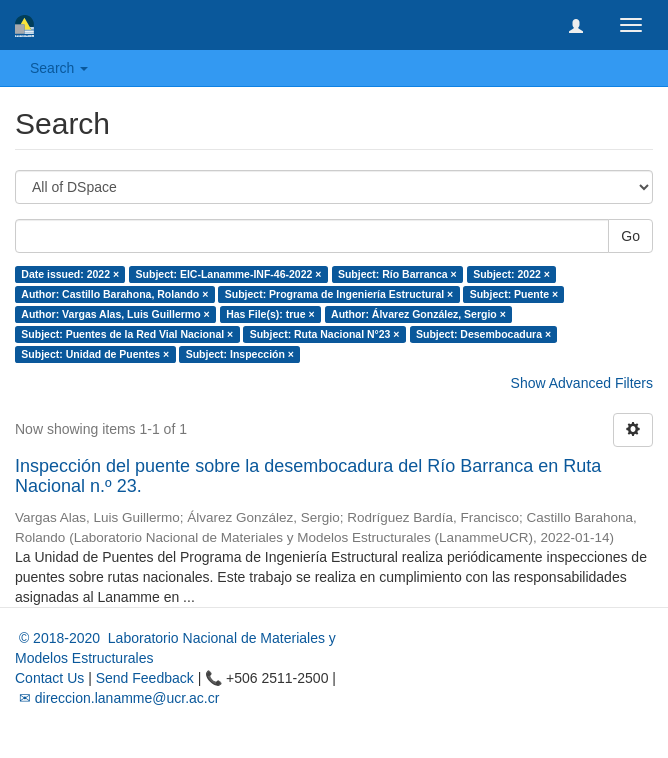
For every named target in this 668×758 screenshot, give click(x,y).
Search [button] (59, 68)
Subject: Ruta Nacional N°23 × (325, 334)
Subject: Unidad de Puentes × (95, 354)
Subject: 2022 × (511, 274)
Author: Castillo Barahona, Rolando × (114, 294)
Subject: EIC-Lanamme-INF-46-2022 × (229, 274)
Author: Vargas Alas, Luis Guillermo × (115, 314)
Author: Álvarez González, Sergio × (418, 314)
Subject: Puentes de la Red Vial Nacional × (127, 334)
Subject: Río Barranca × (397, 274)
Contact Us (49, 678)
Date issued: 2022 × (70, 274)
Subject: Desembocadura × (483, 334)
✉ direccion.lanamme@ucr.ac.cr (117, 698)
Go (630, 236)
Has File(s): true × (270, 314)
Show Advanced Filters (582, 383)
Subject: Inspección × (240, 354)
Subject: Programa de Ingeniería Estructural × (339, 294)
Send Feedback (145, 678)
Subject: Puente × (514, 294)
